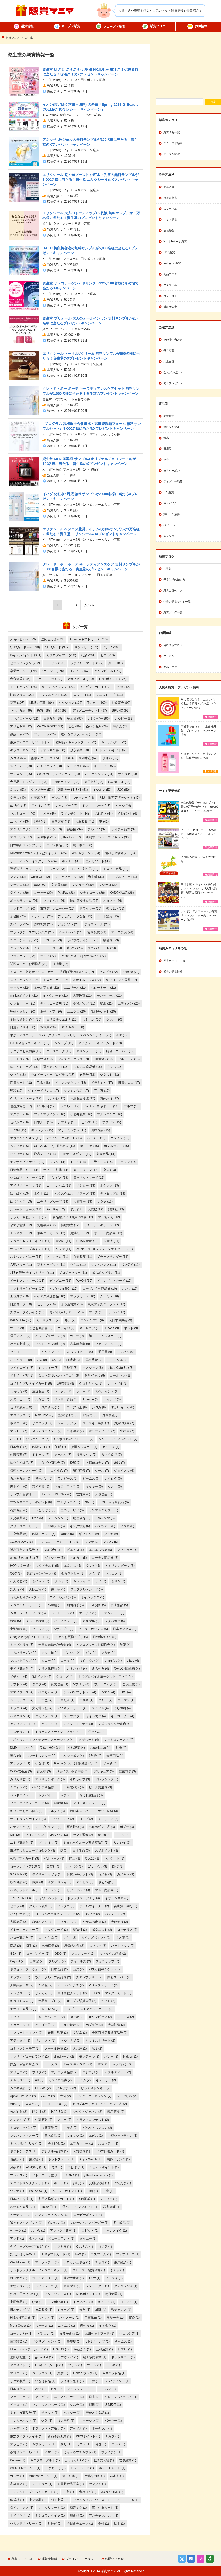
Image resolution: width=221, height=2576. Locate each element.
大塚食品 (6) (103, 1494)
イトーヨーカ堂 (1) (45, 2175)
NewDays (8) (44, 1415)
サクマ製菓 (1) (20, 2381)
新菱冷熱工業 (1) (59, 2436)
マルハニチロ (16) (109, 1114)
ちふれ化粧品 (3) (91, 1795)
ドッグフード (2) (56, 1929)
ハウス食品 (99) (21, 710)
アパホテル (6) (55, 1526)
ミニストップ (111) (109, 694)
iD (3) (64, 1850)
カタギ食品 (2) (20, 2088)
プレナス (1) (18, 2175)
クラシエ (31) (19, 884)
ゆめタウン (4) (89, 1660)
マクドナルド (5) (47, 1565)
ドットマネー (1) (123, 2357)
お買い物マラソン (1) (122, 2135)
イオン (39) (54, 829)
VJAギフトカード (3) (24, 1858)
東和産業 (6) (40, 1486)
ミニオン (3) (18, 1787)
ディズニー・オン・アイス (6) (59, 1541)
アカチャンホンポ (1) (103, 2515)
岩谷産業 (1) (127, 2460)
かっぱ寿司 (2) (45, 2024)
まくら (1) (117, 2270)
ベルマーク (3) (54, 1858)
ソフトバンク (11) (103, 1264)
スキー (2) (64, 2119)
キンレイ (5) (81, 1581)
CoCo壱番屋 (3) (21, 1771)
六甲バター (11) (21, 1264)
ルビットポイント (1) (104, 2167)
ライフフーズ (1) (47, 2286)
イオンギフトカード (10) (114, 1280)
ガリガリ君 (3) (20, 1779)
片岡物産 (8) (110, 1415)
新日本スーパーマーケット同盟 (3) (94, 1811)
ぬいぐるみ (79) (97, 726)
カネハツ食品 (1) (113, 2373)
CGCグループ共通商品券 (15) (54, 1146)
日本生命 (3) (81, 1850)
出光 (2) (78, 1969)
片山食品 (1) (122, 2222)
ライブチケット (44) (75, 813)
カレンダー (170, 536)
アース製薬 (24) (122, 932)
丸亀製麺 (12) (46, 1225)
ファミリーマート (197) (86, 663)
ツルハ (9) (17, 1328)
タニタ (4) (39, 1684)
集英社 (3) (53, 1866)
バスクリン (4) (20, 1716)
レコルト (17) (69, 1106)
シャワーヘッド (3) (49, 1898)
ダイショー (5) (55, 1557)
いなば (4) (42, 1763)
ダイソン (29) (19, 892)
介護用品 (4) (114, 1755)
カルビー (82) (124, 718)
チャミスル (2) (20, 2080)
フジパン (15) (111, 1122)
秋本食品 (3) (18, 1882)
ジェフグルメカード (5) (86, 1589)
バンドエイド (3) (21, 1795)
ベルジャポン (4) (72, 1755)
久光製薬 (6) (18, 1518)
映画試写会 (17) (21, 1106)
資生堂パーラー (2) (51, 2016)
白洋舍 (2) (71, 2127)
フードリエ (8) (117, 1359)
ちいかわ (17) (55, 1098)
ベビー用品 (170, 525)
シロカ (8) (99, 1407)
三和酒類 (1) (104, 2349)
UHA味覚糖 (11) (87, 1241)
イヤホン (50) (102, 789)
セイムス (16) (19, 1122)
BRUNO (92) (120, 710)
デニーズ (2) (125, 2016)
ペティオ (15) (19, 1146)
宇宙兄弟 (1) (93, 2317)
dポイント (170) (53, 671)
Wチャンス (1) (121, 2309)
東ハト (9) (131, 1328)
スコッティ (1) (108, 2143)
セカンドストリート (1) (26, 2523)
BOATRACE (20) (72, 1027)
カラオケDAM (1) (77, 2460)
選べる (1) (87, 2325)
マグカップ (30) (83, 884)
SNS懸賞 (168, 230)
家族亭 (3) (44, 1771)
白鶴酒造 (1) (18, 2278)
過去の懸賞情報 (172, 971)
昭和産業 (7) (81, 1470)
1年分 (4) (95, 1755)
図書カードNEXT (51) (73, 789)
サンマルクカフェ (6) (103, 1510)
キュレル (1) (106, 2302)
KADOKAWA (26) (122, 892)
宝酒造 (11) (63, 1241)
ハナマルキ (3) (20, 1827)
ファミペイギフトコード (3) (29, 1803)
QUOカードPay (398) (25, 647)
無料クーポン (171, 470)
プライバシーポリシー (81, 2558)
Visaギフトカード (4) (72, 1708)
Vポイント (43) (128, 813)
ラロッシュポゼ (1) (77, 2262)
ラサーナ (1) (115, 2317)
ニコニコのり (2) (55, 2104)
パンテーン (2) (115, 1914)
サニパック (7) (42, 1423)
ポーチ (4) (110, 1763)
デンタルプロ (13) (112, 1193)
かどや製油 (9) (20, 1344)
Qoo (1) (37, 2302)
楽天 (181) (115, 663)
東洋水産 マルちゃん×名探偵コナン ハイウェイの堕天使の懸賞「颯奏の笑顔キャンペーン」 (188, 892)
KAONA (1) (71, 2175)
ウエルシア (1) (129, 2333)
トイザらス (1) (20, 2515)
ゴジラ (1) (105, 2246)
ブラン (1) (75, 2365)
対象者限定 (170, 306)
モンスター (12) (21, 1233)
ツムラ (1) (77, 2404)
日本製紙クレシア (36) (25, 845)
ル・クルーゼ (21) (55, 995)
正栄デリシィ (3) (59, 1882)
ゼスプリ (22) (108, 972)
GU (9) (56, 1359)
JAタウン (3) (59, 1834)
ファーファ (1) (20, 2396)
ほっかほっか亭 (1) (23, 2254)
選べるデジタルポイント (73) (81, 734)
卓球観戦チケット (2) (72, 1993)
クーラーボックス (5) (93, 1629)
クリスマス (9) (51, 1351)
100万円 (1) (49, 2206)
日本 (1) (94, 2396)
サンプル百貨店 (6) (23, 1494)
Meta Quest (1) (20, 2325)
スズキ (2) (32, 2104)
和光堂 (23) (75, 948)
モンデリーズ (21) (109, 995)
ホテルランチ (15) (116, 1146)
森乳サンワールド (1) (25, 2452)
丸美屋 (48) (39, 797)
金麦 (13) (109, 1169)
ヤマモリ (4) (50, 1723)
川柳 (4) (121, 1747)
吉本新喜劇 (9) (80, 1344)
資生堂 (29, 37)
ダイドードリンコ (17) (43, 1090)
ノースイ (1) (114, 2278)
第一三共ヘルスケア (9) (105, 1336)
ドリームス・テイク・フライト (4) (59, 1731)
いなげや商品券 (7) (51, 1462)
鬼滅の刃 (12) (79, 1233)
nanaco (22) (131, 972)
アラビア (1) (18, 2444)
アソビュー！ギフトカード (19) (100, 1043)
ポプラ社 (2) (94, 2024)
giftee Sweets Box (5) (25, 1557)
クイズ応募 (170, 285)
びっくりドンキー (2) (95, 2088)
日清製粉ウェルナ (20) (62, 1019)
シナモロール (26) (92, 892)
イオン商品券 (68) (52, 750)
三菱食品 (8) (40, 1391)
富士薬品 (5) (119, 1605)
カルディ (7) (110, 1447)
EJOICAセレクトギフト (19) (29, 1043)
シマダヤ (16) (67, 1122)
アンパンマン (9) (92, 1320)
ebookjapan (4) (100, 1747)
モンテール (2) (89, 2056)
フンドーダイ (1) (97, 2286)
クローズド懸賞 (114, 26)
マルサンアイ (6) (68, 1502)
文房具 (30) (59, 884)
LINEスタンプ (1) (98, 2341)
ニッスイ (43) (19, 821)
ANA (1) (40, 2388)
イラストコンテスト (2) (92, 2119)
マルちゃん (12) (109, 1217)
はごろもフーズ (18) (24, 1066)
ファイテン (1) (111, 2452)
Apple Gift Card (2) (23, 2096)
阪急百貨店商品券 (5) (25, 1549)
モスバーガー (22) (55, 979)
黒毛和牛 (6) (18, 1486)
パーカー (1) (113, 2420)
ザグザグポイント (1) (47, 2341)
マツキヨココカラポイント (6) (31, 1502)
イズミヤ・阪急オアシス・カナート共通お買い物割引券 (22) (52, 972)
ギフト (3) (67, 1795)
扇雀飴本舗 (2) (74, 1945)
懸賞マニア (45, 10)
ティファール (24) (97, 924)
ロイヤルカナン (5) (62, 1597)
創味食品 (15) (100, 1130)
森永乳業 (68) (79, 750)
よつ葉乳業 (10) (72, 1304)
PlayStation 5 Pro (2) (78, 2064)
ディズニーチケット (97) (90, 710)
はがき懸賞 (170, 197)
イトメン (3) (53, 1890)
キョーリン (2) (106, 2080)
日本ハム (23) (52, 940)
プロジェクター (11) (73, 1272)
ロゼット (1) (89, 2230)
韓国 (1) (100, 2444)
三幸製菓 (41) (61, 821)
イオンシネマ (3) (116, 1898)
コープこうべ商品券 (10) (100, 1288)
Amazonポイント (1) (43, 2476)
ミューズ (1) (65, 2309)
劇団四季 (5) (75, 1605)
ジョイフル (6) (124, 1470)
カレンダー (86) (99, 718)
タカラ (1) (112, 2436)
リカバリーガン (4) (23, 1652)
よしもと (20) (92, 1019)
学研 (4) (125, 1644)
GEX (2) (15, 1953)
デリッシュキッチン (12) (102, 1225)
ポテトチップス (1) (23, 2151)
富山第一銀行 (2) (125, 1906)
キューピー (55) (105, 766)
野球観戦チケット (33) (25, 869)
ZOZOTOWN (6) (21, 1541)
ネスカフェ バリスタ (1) (52, 2214)
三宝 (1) (68, 2492)
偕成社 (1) (17, 2499)
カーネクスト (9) (48, 1320)
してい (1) (125, 2349)
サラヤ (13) (105, 1201)
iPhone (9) (112, 1328)
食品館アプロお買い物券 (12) (73, 1217)
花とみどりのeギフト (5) (27, 1597)
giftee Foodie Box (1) (98, 2175)
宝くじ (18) (115, 1066)
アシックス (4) (20, 1763)
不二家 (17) (102, 1090)
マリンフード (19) (88, 1051)
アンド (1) (17, 2238)
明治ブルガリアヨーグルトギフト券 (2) (100, 2104)
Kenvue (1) (17, 2460)
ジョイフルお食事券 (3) (72, 1771)
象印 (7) (119, 1462)
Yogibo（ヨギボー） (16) (101, 1106)
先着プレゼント (172, 383)
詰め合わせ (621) (53, 639)
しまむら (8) (18, 1391)
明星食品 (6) (81, 1518)
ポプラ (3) (127, 1827)
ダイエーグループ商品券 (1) (29, 2246)
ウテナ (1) (17, 2191)
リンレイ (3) (122, 1842)
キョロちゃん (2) (21, 2001)
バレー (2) (111, 2056)
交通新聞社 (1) (99, 2183)
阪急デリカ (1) (20, 2286)
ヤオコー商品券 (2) (23, 2009)
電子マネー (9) (20, 1336)
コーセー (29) (43, 892)
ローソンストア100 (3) (26, 1866)
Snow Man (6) (105, 1518)
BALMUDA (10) (20, 1320)
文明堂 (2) (80, 2032)
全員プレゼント (172, 372)
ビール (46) (123, 805)
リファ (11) (63, 1249)
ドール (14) (78, 1162)
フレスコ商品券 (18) (88, 1066)
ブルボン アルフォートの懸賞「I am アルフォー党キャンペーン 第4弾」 (188, 920)
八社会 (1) (38, 2230)
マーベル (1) (44, 2325)
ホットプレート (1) (61, 2159)
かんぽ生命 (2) (20, 1914)
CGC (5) (16, 1573)
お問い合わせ (114, 2558)
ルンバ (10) (117, 1312)
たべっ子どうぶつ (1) (25, 2294)
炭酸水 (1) (17, 2159)
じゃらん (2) (43, 1993)
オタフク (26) (112, 900)
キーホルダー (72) (113, 742)
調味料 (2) (80, 1929)
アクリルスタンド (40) (25, 829)
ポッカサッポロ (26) (24, 900)
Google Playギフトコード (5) (30, 1637)
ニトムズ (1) (66, 2325)
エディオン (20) (129, 1003)
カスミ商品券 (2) (60, 2080)
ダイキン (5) (40, 1581)
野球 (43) (40, 821)
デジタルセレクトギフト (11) (30, 1241)
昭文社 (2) (39, 2111)
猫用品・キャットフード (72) (76, 742)
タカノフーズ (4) (47, 1716)
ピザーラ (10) (46, 1304)
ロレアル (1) (128, 2302)
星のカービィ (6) (72, 1510)
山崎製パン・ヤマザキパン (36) (108, 837)
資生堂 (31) (96, 876)
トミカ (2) (84, 2080)
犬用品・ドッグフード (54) (28, 782)
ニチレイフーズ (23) (48, 948)
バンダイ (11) (130, 1264)
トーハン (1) (107, 2388)
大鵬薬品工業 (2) (21, 1985)
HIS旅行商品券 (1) (22, 2317)
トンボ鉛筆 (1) (58, 2302)
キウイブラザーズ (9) (50, 1336)
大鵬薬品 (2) (18, 1921)
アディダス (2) (20, 2040)
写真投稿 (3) (75, 1827)
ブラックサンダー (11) (112, 1256)
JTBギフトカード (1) (55, 2254)
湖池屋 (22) (60, 964)
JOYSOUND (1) (112, 2492)
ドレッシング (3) (106, 1779)
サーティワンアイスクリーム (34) (33, 861)
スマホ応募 (170, 208)
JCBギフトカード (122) (96, 686)
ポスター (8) (18, 1423)
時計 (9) (70, 1320)
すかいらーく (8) (122, 1407)
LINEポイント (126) (112, 679)
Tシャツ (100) (97, 702)
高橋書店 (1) (18, 2484)
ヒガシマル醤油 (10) (63, 1288)
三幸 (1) (108, 2191)
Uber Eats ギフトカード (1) (29, 2349)
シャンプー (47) (66, 805)
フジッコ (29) (108, 884)
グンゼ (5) (93, 1565)
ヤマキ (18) (18, 1074)
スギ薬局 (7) (75, 1431)
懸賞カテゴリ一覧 (174, 960)
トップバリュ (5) (21, 1644)
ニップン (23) (19, 948)
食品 (166, 437)
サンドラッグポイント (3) (28, 1819)
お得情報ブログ (172, 645)
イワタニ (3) (65, 1906)
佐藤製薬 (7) (18, 1454)
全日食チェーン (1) (80, 2523)
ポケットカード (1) (112, 2468)
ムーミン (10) (109, 1296)
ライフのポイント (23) (82, 940)
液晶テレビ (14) (45, 1154)
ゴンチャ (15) (120, 1138)
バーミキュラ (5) (66, 1621)
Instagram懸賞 (172, 263)
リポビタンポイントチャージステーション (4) (42, 1739)
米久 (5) (94, 1573)
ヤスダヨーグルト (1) (45, 2460)
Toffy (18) (43, 1082)
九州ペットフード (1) (99, 2333)
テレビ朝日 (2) (20, 1993)
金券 (166, 459)
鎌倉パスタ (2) (42, 1921)
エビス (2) (96, 2135)
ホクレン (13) (109, 1185)
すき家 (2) (123, 1937)
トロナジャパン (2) (23, 2127)
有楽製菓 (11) (82, 1256)
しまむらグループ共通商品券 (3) (86, 1842)
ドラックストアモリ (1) (48, 2428)
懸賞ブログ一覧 (172, 612)
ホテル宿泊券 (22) (46, 987)
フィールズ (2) (81, 1961)
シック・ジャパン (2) (87, 2111)
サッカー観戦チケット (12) (28, 1217)
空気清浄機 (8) (68, 1415)
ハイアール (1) (69, 2317)
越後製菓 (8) (65, 1383)
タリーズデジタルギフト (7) (117, 1439)
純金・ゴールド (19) (120, 1051)
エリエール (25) (42, 916)
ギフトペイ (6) (89, 1534)
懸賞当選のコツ (172, 590)
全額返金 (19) (43, 1059)
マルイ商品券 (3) (106, 1890)
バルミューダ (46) (22, 813)
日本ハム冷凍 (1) (21, 2199)
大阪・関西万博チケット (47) (119, 797)
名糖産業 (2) (50, 1945)
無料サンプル (171, 426)
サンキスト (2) (45, 2040)
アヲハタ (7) (62, 1454)
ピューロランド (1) (61, 2238)
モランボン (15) (42, 1130)
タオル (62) (110, 758)
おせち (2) (108, 2001)
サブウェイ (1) (68, 2357)
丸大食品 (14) (105, 1154)
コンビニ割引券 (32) (84, 869)
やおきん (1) (84, 2246)
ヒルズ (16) (89, 1122)
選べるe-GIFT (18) (56, 1066)
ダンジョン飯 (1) (125, 2286)
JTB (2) (102, 2064)
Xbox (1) (94, 2278)
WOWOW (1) (38, 2191)
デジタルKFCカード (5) (26, 1605)
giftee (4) (133, 1660)
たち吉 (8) (42, 1399)
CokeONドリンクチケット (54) (58, 774)
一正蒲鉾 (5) (97, 1605)
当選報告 (168, 568)
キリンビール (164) (108, 671)
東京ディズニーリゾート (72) (30, 742)
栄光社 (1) (36, 2159)
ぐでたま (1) (122, 2183)
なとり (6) (115, 1486)
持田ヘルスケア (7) (84, 1447)
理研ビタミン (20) (22, 1011)
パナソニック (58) (49, 766)
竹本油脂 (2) (18, 2111)
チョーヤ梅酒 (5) (37, 1621)
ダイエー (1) (88, 2238)
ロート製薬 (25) (108, 916)
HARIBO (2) (59, 2111)
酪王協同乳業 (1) (94, 2357)
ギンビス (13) (58, 1177)
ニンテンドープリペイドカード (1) (34, 2492)
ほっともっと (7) (37, 1439)
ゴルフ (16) (131, 1106)
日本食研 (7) (18, 1447)
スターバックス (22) (24, 979)
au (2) (39, 2080)
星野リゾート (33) (98, 861)
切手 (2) (31, 1945)
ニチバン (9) (125, 1351)
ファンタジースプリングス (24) (32, 932)
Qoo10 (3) (92, 1858)
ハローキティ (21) (103, 987)
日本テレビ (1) (20, 2309)
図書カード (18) (21, 1082)
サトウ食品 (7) (112, 1454)
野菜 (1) (56, 2167)
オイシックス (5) (92, 1597)
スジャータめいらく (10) (27, 1312)
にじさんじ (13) (21, 1201)
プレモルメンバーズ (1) (48, 2404)
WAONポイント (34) (86, 853)
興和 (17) (16, 1090)
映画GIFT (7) (41, 1447)
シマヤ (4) (108, 1692)
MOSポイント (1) (88, 2294)
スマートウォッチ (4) (40, 1755)
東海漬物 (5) (18, 1629)
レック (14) (57, 1162)
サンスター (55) (21, 774)
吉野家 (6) (83, 1494)
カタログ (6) (113, 1478)
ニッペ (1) (118, 2444)
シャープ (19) (63, 1043)
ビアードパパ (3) (78, 1890)
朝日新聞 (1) (113, 2294)
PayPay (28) (66, 892)
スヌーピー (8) (20, 1399)
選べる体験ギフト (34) (120, 853)
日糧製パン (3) (74, 1787)
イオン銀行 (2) (70, 2024)
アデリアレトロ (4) (23, 1723)
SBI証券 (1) (87, 2199)
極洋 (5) (15, 1621)
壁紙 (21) (106, 1003)
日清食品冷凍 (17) (82, 1098)
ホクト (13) (42, 1193)
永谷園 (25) (18, 916)
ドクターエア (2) (21, 2016)
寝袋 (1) (134, 2317)
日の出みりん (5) (104, 1637)
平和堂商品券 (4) (21, 1668)
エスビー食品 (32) (115, 869)
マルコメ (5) (113, 1573)
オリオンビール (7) (102, 1431)
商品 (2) (15, 1945)
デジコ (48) (59, 797)
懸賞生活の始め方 (174, 579)
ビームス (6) (91, 1478)
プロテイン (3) (35, 1834)
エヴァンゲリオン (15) (25, 1138)
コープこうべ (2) (38, 1953)
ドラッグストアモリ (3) (83, 1898)
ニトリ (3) (122, 1834)
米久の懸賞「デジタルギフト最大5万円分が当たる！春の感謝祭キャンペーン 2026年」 (188, 811)
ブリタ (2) (39, 2072)
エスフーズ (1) (101, 2254)
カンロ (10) (129, 1288)
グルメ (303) (112, 647)
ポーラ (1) (61, 2183)
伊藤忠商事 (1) (95, 2476)
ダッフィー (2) (20, 1977)
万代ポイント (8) (107, 1391)
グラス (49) (18, 797)
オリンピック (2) (100, 2016)
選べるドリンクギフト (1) (80, 2206)
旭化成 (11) (111, 1241)
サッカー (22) (19, 987)
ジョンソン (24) (69, 924)
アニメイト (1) (20, 2365)
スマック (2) (97, 1945)
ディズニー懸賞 (172, 481)
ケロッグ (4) (64, 1676)
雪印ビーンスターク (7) (26, 1470)
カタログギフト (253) (61, 655)
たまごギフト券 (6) (67, 1486)
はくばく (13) (19, 1193)
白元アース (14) (102, 1162)
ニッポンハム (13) (58, 1185)
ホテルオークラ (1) (45, 2278)
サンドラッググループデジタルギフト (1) (38, 2270)
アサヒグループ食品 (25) (75, 916)
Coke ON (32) (40, 876)
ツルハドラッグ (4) (23, 1660)
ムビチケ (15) (96, 1138)
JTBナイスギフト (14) (76, 1154)
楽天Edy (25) (115, 908)
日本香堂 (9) (93, 1359)
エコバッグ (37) (21, 837)
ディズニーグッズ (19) (73, 1059)
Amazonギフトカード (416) (89, 639)
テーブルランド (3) (48, 1827)
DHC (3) (117, 1866)
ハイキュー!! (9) (21, 1359)
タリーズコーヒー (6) (25, 1526)
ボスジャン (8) (93, 1367)
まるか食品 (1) (70, 2333)
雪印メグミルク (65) (45, 758)
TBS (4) (125, 1692)
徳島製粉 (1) (43, 2309)
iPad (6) (37, 1518)
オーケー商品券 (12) (108, 1233)
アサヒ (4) (109, 1652)
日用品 (167, 448)
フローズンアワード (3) (89, 1803)
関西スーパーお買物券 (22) (28, 964)
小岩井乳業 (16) (81, 1114)
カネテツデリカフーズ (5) (28, 1613)
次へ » (89, 605)
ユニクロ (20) (76, 1011)
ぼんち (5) (17, 1589)
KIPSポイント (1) (88, 2436)
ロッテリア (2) (127, 1929)
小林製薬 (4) (76, 1747)
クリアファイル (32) (69, 876)
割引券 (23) (111, 940)
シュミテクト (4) (21, 1700)
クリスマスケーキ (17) (25, 1098)
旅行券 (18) (87, 1074)
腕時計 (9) (73, 1359)
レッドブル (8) (117, 1383)
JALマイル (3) (97, 1866)
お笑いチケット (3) (80, 1874)
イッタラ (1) (107, 2325)
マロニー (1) (18, 2373)
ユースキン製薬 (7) (96, 1423)
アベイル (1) (78, 2428)
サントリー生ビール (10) (27, 1288)
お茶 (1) (15, 2167)
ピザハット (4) (89, 1739)
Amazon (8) (91, 1399)
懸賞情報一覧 (171, 132)
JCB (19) (122, 1035)
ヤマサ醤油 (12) (21, 1225)
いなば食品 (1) (45, 2381)
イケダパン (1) (83, 2302)
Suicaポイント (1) (117, 2381)
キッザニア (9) (89, 1328)
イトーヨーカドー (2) (25, 1929)
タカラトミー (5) (72, 1573)
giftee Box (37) (71, 837)
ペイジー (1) (72, 2412)
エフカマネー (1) (81, 2143)
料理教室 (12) (70, 1225)
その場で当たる (172, 339)
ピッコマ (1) (18, 2404)
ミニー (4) (48, 1660)
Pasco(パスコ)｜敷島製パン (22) (83, 956)
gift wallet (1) (44, 2357)
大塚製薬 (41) (84, 821)
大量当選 (168, 361)
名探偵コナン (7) (97, 1462)
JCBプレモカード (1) (109, 2151)
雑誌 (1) (78, 2183)
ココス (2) (52, 2064)
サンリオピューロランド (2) (29, 2056)
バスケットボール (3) (25, 1890)
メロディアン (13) (85, 1169)
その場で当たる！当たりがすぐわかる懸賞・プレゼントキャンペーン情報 (188, 708)
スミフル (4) (100, 1708)
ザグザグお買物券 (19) (25, 1051)
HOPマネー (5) (20, 1565)
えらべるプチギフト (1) (80, 2452)
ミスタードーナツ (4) (78, 1723)
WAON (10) (84, 1280)
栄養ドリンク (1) (118, 2159)
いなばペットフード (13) (27, 1177)
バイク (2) (48, 2096)
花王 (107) (17, 702)
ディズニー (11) (60, 1280)
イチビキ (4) (18, 1676)
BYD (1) (56, 2388)
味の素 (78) (121, 726)
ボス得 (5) (61, 1581)
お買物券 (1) (81, 2151)
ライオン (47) (40, 805)
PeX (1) (80, 2254)
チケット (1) (50, 2412)
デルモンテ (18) (129, 1059)
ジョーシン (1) (89, 2420)
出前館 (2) (36, 1961)
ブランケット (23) (22, 956)
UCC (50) (123, 789)
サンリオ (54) (127, 774)
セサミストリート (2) (100, 2040)
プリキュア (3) (104, 1771)
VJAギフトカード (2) (103, 1985)
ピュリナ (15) (19, 1154)
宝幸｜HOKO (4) (51, 1747)
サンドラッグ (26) (22, 908)
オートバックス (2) (70, 1985)
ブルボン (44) (103, 813)
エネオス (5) (72, 1565)
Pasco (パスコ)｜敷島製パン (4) (76, 1763)
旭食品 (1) (77, 2515)
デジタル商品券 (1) (54, 2151)
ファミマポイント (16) (49, 1114)
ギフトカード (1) (43, 2444)
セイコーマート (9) (23, 1351)
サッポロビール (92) (24, 718)
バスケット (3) (114, 1858)
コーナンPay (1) (21, 2333)
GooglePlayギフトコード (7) (74, 1439)
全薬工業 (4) (131, 1684)
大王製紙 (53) (93, 782)
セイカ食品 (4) (96, 1716)
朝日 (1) (94, 2404)
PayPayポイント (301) (25, 655)
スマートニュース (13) (25, 1209)
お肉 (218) (107, 655)
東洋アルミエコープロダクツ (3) (32, 1850)
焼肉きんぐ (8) (51, 1407)
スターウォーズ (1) (58, 2294)
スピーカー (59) (21, 766)
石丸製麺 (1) (111, 2206)
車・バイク (170, 503)
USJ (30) (40, 884)
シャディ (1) (18, 2428)
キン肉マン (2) (122, 2064)
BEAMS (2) (43, 2088)
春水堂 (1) (117, 2476)
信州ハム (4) (96, 1731)
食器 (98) (61, 710)
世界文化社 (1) (104, 2460)
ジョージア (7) (67, 1423)
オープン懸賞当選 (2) (81, 2001)
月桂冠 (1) (55, 2523)
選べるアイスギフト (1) (26, 2222)
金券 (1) (84, 2309)
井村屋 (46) (48, 813)
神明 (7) (60, 1447)
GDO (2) (60, 1953)
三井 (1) (94, 2381)
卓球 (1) (100, 2309)
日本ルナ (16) (43, 1122)
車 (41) (104, 821)
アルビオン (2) (66, 2088)
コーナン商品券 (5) (105, 1557)
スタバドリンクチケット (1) (29, 2183)
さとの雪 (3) (107, 1882)
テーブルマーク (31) (123, 876)
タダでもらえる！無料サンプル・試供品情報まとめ (188, 762)
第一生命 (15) (89, 1146)
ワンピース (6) (67, 1478)
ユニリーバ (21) (75, 987)
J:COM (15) (18, 1130)
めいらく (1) (56, 2222)
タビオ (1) (36, 2238)
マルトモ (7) (18, 1431)
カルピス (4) (113, 1660)
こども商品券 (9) (40, 1328)
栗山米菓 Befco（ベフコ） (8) (59, 1375)
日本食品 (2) (59, 1969)
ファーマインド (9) (108, 1344)
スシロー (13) (85, 1185)
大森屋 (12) (95, 1209)
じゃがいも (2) (67, 1921)
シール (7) (102, 1470)
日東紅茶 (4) (65, 1700)
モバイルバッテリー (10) (66, 1312)
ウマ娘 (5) (92, 1541)
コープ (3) (86, 1819)
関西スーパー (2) (119, 1977)
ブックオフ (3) (48, 1842)
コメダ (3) (105, 1874)
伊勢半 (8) (71, 1367)
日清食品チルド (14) (24, 1169)
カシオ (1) (17, 2476)
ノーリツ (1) (108, 2199)
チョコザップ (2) (107, 1961)
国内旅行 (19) (103, 1059)
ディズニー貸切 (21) (54, 1003)
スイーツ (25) (19, 924)
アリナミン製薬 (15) (72, 1130)
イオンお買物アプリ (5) (71, 1637)
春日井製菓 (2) (58, 2032)
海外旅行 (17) (109, 1098)
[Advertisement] (188, 71)
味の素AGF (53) (119, 782)
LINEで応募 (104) (41, 702)
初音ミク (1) (78, 2507)
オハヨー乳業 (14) (55, 1169)
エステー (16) (19, 1114)
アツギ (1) (42, 2396)
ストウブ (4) (72, 1716)
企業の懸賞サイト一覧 (177, 601)
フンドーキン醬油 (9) (50, 1344)
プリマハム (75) (45, 734)
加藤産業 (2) (50, 2127)
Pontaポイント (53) (66, 782)
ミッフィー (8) (48, 1367)
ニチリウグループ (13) (52, 1201)
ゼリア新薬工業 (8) (23, 1407)
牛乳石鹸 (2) (43, 2119)
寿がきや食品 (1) (97, 2412)
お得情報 (201, 26)
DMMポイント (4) (22, 1747)
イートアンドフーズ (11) (27, 1280)
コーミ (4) (67, 1660)
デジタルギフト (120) (54, 694)
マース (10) (96, 1312)
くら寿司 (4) (122, 1708)
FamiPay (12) (55, 1209)
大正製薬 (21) (82, 995)
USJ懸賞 (168, 492)
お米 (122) (124, 686)
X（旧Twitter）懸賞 (175, 241)
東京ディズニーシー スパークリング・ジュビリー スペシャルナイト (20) (60, 1035)
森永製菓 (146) (20, 679)
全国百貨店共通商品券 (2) (110, 2032)
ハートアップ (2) (123, 1945)
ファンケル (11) (57, 1256)
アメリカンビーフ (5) (120, 1565)
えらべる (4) (100, 1668)
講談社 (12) (116, 1209)
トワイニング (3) (62, 1819)
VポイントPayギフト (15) (64, 1138)
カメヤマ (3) (125, 1874)
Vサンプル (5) (63, 1629)
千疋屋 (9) (105, 1351)
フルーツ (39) (97, 829)
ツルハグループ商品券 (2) (53, 1977)
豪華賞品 (168, 416)
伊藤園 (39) (75, 829)
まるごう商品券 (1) (23, 2412)
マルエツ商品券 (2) (64, 2072)
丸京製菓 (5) (53, 1549)
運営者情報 (49, 2558)
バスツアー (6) (105, 1526)
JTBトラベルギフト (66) (110, 750)
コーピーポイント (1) (88, 2214)
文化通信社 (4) (42, 1708)
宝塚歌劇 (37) (46, 837)
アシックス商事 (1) (63, 2230)
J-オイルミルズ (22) (87, 979)
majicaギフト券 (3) (102, 1827)
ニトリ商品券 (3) (21, 1842)
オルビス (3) (84, 1882)
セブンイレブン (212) (25, 663)
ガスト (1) (83, 2444)
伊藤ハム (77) (19, 734)
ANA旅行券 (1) (36, 2167)
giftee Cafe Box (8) (121, 1367)
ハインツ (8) (112, 1399)
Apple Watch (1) (90, 2159)
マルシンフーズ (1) (80, 2388)
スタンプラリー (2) (89, 1977)
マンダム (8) (62, 1391)
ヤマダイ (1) (97, 2484)
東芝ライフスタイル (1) (26, 2436)
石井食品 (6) (18, 1510)
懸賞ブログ (157, 26)
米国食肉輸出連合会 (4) (54, 1644)
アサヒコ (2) (18, 2072)
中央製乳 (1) (37, 2499)
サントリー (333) (86, 647)
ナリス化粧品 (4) (50, 1668)
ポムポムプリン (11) (106, 1272)
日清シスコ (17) (129, 1082)
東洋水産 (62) (88, 758)
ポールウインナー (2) (94, 1906)
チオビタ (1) (56, 2143)
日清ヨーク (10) (21, 1304)
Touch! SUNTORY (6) (56, 1494)
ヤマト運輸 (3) (83, 1834)
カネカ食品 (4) (77, 1668)
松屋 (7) (75, 1462)
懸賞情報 (27, 26)
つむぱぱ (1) (75, 2167)
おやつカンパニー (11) (25, 1256)
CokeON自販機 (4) (127, 1668)
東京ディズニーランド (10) (106, 1304)
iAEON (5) (111, 1541)
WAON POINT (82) (50, 726)
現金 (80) (74, 726)
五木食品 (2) (53, 2135)
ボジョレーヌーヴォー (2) (28, 1969)
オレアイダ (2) (20, 2119)
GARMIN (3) (18, 1874)
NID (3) (15, 1834)
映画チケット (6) (43, 1534)
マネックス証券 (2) (113, 1953)
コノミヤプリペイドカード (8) (31, 1383)
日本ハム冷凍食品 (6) (114, 1502)
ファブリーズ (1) (127, 2254)
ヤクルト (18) (109, 1074)
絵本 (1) (119, 2523)
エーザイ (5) (87, 1613)
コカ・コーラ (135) (49, 679)
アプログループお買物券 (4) (95, 1644)
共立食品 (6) (18, 1534)
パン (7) (15, 1439)
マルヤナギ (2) (70, 2040)
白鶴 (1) (92, 2191)
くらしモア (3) (108, 1819)
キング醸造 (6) (80, 1526)
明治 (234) (88, 655)
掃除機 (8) (90, 1415)
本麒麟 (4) (86, 1700)
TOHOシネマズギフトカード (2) (57, 1914)
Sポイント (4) (41, 1676)
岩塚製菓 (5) (91, 1621)
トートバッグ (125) (23, 686)
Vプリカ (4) (81, 1684)
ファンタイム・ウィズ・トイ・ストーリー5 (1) (106, 2499)
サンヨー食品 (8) (66, 1399)
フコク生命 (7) (58, 1470)
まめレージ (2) (64, 2056)
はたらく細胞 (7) (21, 1462)
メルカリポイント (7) (47, 1431)
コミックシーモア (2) (25, 2048)
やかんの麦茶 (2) (94, 1921)
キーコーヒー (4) (122, 1716)
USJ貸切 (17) (46, 1106)
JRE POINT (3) (20, 1898)
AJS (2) (97, 2048)
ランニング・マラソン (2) (93, 2096)
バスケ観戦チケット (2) (105, 1969)
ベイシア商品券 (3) (45, 1787)
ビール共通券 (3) (100, 1787)
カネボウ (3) (74, 1866)
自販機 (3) (61, 1803)
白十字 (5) (58, 1589)
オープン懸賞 (70, 26)
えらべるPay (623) (23, 639)
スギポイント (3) (106, 1850)
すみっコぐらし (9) (80, 1351)
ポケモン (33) (71, 861)
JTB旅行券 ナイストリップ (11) (32, 1272)
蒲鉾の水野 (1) (74, 2278)
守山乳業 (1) (70, 2476)
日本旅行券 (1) (20, 2388)
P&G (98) (43, 710)
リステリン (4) (20, 1731)
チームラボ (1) (42, 2484)
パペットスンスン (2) (97, 2127)
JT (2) (96, 1993)
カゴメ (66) (18, 758)
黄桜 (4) (15, 1755)
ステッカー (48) (83, 797)
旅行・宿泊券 (171, 514)
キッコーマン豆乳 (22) (121, 979)
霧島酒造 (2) (115, 2111)
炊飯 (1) (46, 2420)
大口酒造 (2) (116, 2024)
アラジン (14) (127, 1162)
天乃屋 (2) (80, 2048)
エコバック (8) (20, 1415)
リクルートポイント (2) (26, 2032)
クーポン (168, 656)
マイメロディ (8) (21, 1367)
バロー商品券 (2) (21, 1937)
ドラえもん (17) (102, 1082)
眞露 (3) (37, 1882)
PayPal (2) (17, 1961)
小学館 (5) (55, 1605)
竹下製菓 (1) (59, 2499)
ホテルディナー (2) (118, 2072)
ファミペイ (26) (54, 900)
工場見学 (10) (19, 1296)
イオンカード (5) (112, 1613)
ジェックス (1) (42, 2373)
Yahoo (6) (67, 1534)
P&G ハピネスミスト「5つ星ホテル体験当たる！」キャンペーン (188, 838)
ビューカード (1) (82, 2468)
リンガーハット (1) (23, 2420)
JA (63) (69, 758)
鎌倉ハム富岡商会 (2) (25, 2064)
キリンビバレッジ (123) (58, 686)
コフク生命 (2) (48, 1937)
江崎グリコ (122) (22, 694)
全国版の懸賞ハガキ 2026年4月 (188, 865)
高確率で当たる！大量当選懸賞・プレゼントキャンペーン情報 (188, 735)
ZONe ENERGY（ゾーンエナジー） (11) (104, 1249)
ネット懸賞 (170, 219)
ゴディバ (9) (65, 1328)
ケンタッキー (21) (22, 1003)
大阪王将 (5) (37, 1589)
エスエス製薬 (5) (100, 1549)
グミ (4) (91, 1652)
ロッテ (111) (82, 694)
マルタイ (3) (56, 1811)
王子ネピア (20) (51, 1011)
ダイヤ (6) (111, 1534)
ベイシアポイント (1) (67, 2191)
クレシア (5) (40, 1629)
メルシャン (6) (58, 1518)
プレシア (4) (72, 1652)
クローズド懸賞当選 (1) (89, 2270)
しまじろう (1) (55, 2468)
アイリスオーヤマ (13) (25, 1185)
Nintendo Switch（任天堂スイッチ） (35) (38, 853)
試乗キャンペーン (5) (41, 1573)
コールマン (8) (120, 1375)
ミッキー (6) (94, 1486)
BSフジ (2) (92, 1914)
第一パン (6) (43, 1478)
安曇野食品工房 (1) (70, 2484)
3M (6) (89, 1502)
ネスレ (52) (18, 789)
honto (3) (104, 1834)
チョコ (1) (102, 2262)
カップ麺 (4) (50, 1652)
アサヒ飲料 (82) (21, 726)
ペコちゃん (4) (48, 1692)
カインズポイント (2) (96, 1937)
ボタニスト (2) (102, 1929)
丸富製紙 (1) (72, 2286)
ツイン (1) (94, 2365)
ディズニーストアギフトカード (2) (89, 2009)
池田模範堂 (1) (20, 2357)
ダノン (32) (18, 876)
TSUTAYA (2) (50, 2009)
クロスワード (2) (83, 1953)
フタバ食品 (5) (115, 1621)
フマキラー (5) (127, 1549)
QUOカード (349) (57, 647)
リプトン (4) (18, 1684)
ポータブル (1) (102, 2428)
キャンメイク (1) (115, 2230)
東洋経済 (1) (122, 2262)
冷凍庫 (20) (48, 1027)
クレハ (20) (114, 1019)
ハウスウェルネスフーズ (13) (75, 1193)
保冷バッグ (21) (84, 1003)
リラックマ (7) (86, 1454)
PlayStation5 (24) (71, 932)
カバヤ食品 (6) (20, 1478)
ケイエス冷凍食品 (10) (49, 1296)
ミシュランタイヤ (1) (50, 2515)
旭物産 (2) (45, 1985)
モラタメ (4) (18, 1708)
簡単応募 (168, 186)
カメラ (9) (77, 1336)
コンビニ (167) (79, 671)
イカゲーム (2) (20, 2024)
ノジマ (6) (127, 1526)
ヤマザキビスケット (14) (27, 1162)
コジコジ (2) (91, 2072)
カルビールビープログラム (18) (52, 1074)
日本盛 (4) (45, 1700)
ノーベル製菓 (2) (56, 2048)
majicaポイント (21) (24, 995)
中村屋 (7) (127, 1431)
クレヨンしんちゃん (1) (121, 2396)
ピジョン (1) (45, 2333)
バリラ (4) (105, 1700)
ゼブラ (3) (17, 1906)
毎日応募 (168, 350)
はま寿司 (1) (65, 2420)
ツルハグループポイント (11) (30, 1249)
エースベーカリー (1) (69, 2396)
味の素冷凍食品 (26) (84, 900)
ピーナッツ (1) (20, 2214)
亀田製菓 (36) (82, 845)
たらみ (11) (78, 1264)
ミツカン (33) (55, 869)
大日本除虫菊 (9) (120, 1320)
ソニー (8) (83, 1391)
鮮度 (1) (62, 2373)
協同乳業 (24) (96, 932)
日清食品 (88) (52, 718)
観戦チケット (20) (103, 1011)
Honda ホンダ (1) (85, 2373)
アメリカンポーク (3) (50, 1779)
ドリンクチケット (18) (70, 1082)
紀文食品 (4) (59, 1684)
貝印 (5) (100, 1581)
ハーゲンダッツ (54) (99, 774)
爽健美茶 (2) (119, 1921)
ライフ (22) (48, 956)
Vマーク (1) (18, 2230)
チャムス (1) (123, 2341)
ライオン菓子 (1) (72, 2381)
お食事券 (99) (121, 702)
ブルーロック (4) (105, 1684)
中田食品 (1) (18, 2302)
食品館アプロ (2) (50, 2001)
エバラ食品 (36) (57, 845)
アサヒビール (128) (80, 679)
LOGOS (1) (61, 2349)
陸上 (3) (74, 1858)
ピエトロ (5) (75, 1549)
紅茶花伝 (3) (127, 1771)
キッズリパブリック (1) (26, 2143)
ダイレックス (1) (21, 2507)
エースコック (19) (58, 1051)
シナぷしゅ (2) (127, 2096)
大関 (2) (65, 2096)
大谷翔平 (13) (82, 1201)
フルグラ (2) (57, 1961)
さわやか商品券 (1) (23, 2206)
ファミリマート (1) (51, 2507)
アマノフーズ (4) (21, 1692)
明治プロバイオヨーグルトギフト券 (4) (105, 1676)
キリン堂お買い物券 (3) (26, 1811)
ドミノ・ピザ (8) (21, 1375)
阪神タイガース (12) (51, 1233)
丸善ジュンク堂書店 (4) (114, 1723)
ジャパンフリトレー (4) (80, 1692)
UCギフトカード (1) (49, 2365)
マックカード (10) (82, 1296)
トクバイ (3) (46, 1795)
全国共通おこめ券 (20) (25, 1019)
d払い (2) (70, 1937)
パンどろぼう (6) (43, 1510)
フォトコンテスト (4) (118, 1739)
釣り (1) (65, 2444)
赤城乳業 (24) (43, 924)
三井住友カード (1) (105, 2507)
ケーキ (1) (113, 2365)
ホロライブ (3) (80, 1779)
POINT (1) (52, 2452)
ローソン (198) (55, 663)
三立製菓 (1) (18, 2341)
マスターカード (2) (118, 1993)
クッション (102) (70, 702)
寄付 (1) (103, 2523)
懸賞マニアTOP (22, 2558)
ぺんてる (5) (18, 1581)
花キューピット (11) (51, 1264)
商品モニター (171, 274)
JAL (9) (42, 1359)
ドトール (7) (40, 1454)
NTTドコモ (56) (78, 766)
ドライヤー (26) (90, 908)
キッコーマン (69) (22, 750)
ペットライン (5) (62, 1613)
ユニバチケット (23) (102, 948)
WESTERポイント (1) (25, 2468)
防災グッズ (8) (95, 1375)
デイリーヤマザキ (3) (47, 1874)
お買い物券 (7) (124, 1423)
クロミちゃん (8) (90, 1383)
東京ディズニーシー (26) (57, 908)
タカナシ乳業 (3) (40, 1906)
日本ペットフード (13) (88, 1177)
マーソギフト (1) (47, 2262)
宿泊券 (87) (75, 718)
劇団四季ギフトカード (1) (56, 2199)
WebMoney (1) (20, 2262)
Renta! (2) (77, 2016)
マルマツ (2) (75, 2135)
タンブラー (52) (42, 789)
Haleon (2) (130, 2056)
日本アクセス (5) (124, 1629)
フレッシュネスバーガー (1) (89, 2222)
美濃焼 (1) (74, 2341)
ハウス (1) (47, 2317)
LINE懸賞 (169, 252)
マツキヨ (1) (62, 2246)
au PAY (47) (18, 805)
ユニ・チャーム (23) (24, 940)
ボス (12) (76, 1209)
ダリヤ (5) (118, 1581)
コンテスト (170, 295)
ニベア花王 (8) (77, 1407)
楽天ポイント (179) (23, 671)
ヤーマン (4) (126, 1700)
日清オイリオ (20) (22, 1027)
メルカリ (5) (78, 1557)
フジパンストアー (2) (25, 2135)
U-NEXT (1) (113, 2404)
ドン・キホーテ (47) (96, 805)
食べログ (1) (87, 2492)
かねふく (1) (82, 2349)
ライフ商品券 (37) (123, 829)
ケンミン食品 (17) (76, 1090)
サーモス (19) (19, 1059)
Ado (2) (15, 2104)
